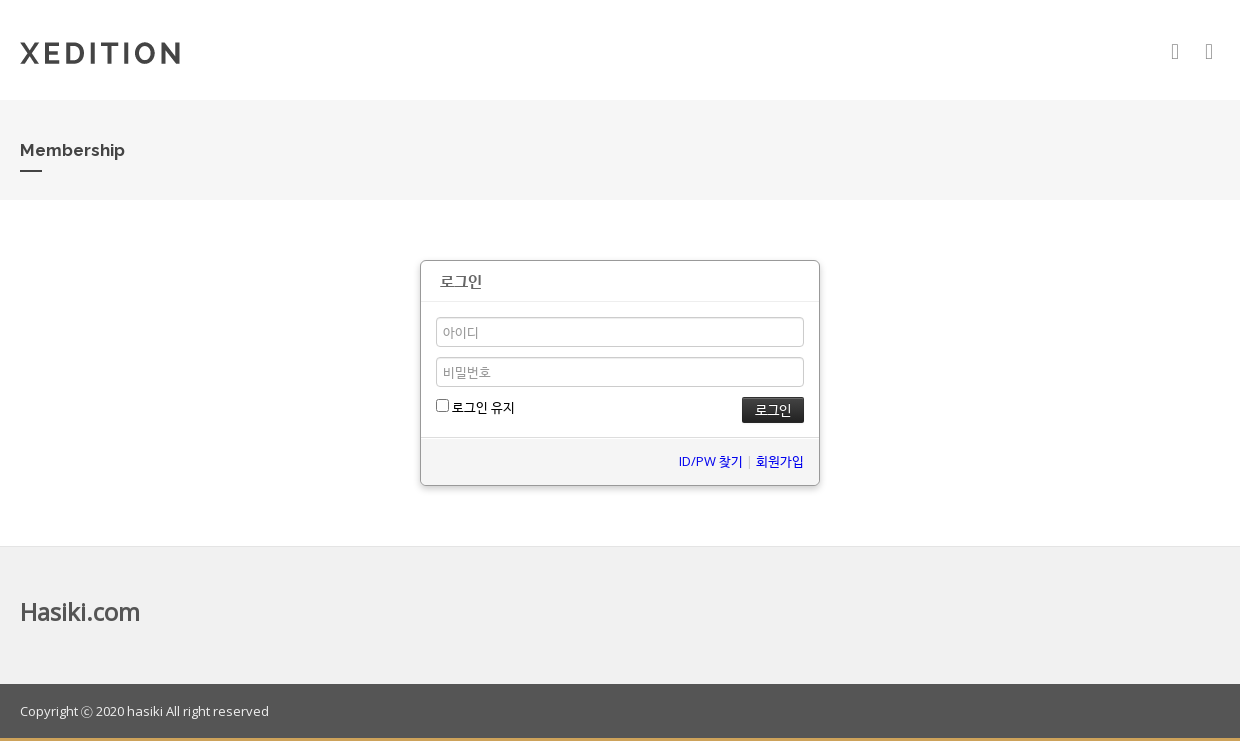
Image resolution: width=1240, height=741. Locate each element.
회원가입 (780, 461)
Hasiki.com (80, 611)
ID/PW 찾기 (711, 461)
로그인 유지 (475, 407)
